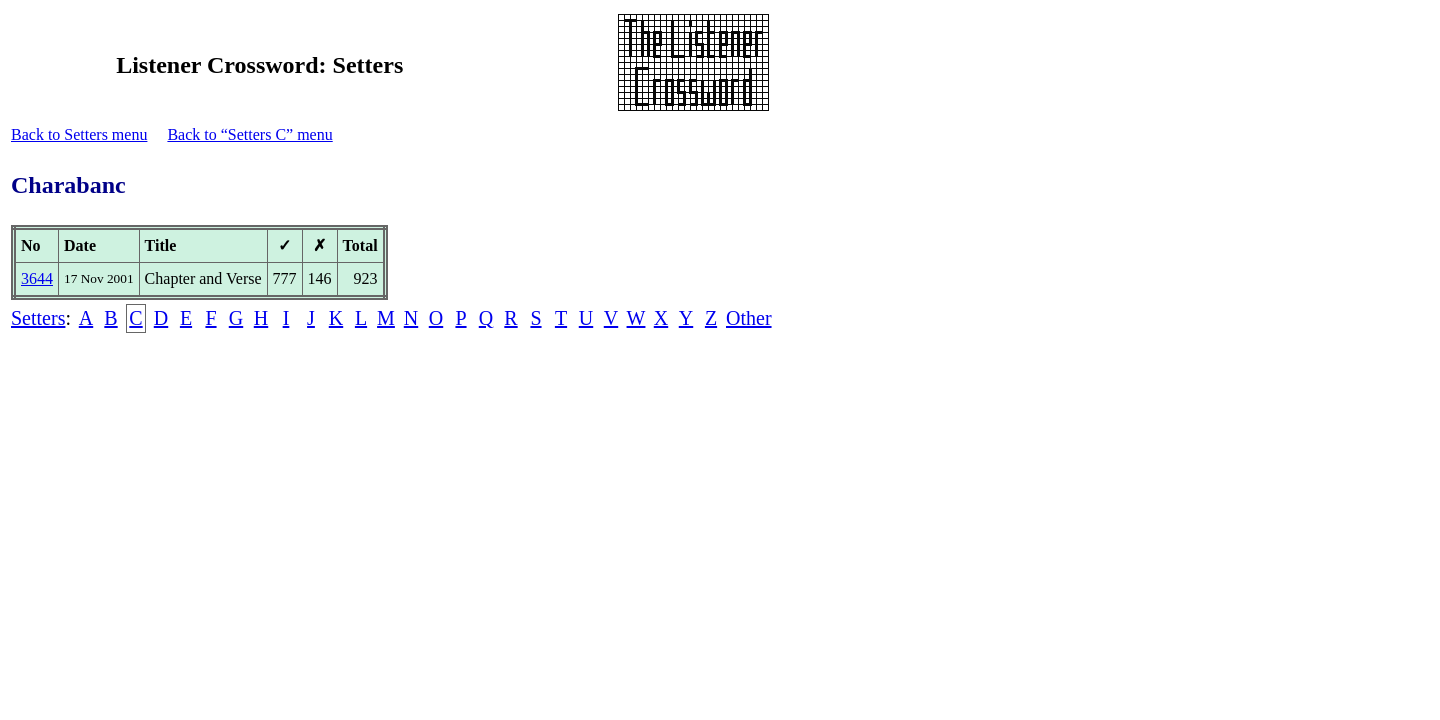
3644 (37, 278)
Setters (38, 318)
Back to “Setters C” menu (249, 134)
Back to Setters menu (79, 134)
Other (749, 318)
